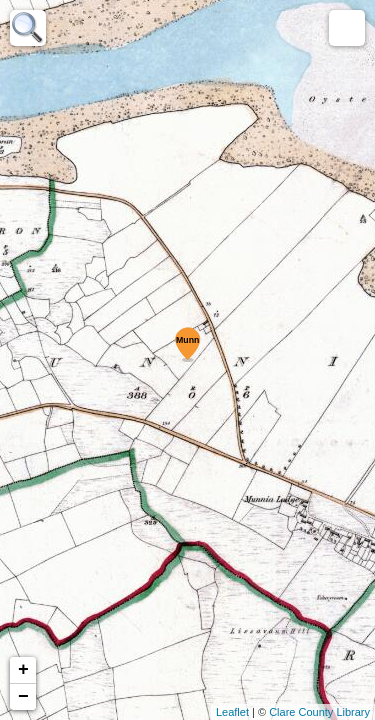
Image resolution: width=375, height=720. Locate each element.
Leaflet (232, 712)
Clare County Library (319, 712)
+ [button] (23, 670)
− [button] (23, 697)
